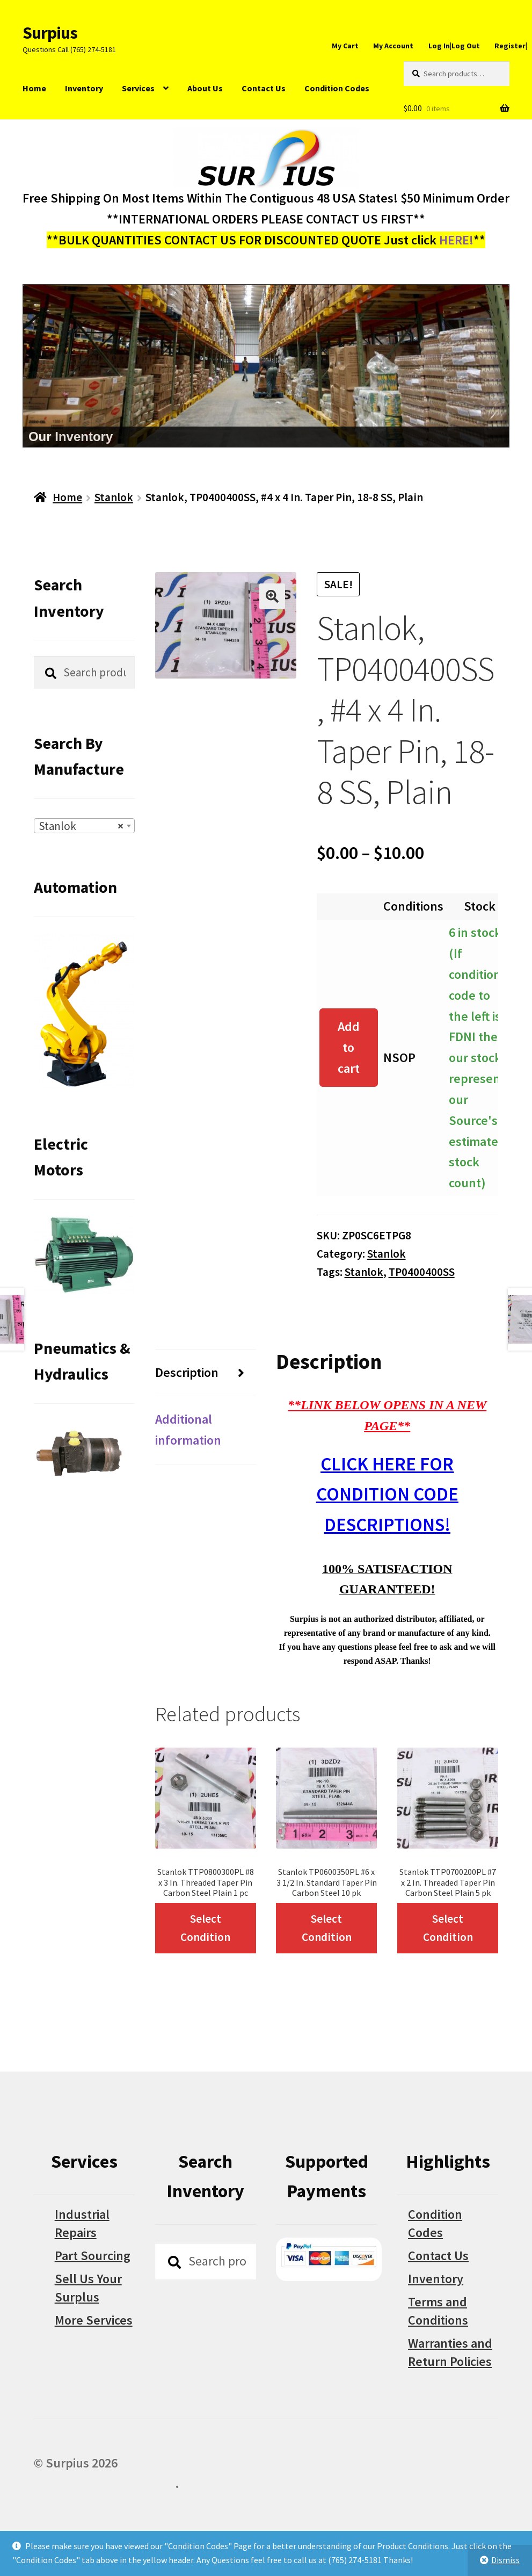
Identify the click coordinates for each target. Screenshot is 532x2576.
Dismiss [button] (505, 2560)
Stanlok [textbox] (81, 826)
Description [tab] (186, 1372)
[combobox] (84, 825)
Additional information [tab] (188, 1429)
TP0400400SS (422, 1272)
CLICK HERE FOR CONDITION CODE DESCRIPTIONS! (387, 1494)
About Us (205, 88)
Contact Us (264, 88)
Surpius (50, 33)
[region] (266, 366)
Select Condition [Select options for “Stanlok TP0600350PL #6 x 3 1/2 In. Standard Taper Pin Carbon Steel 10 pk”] (327, 1927)
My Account (393, 45)
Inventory (84, 88)
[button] (272, 596)
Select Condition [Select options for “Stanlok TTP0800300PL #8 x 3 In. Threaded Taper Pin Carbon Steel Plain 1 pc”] (205, 1927)
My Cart (345, 45)
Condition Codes (336, 88)
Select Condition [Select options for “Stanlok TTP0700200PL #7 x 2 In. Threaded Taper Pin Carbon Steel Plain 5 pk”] (448, 1927)
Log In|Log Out (454, 45)
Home (34, 88)
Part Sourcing (92, 2255)
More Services (94, 2320)
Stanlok (113, 497)
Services (138, 88)
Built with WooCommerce (104, 2483)
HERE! (456, 240)
